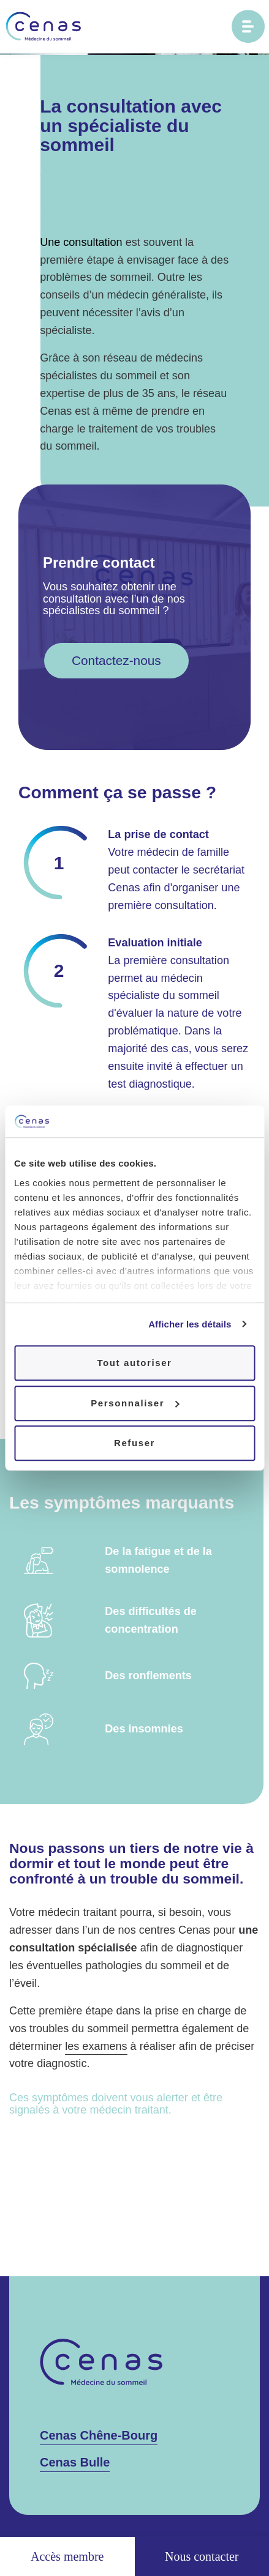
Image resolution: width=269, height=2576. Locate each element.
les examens (96, 2046)
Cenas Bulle (75, 2462)
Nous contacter (202, 2556)
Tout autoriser (134, 1362)
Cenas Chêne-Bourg (98, 2435)
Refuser (134, 1443)
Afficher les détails (189, 1324)
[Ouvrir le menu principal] (248, 26)
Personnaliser (135, 1403)
